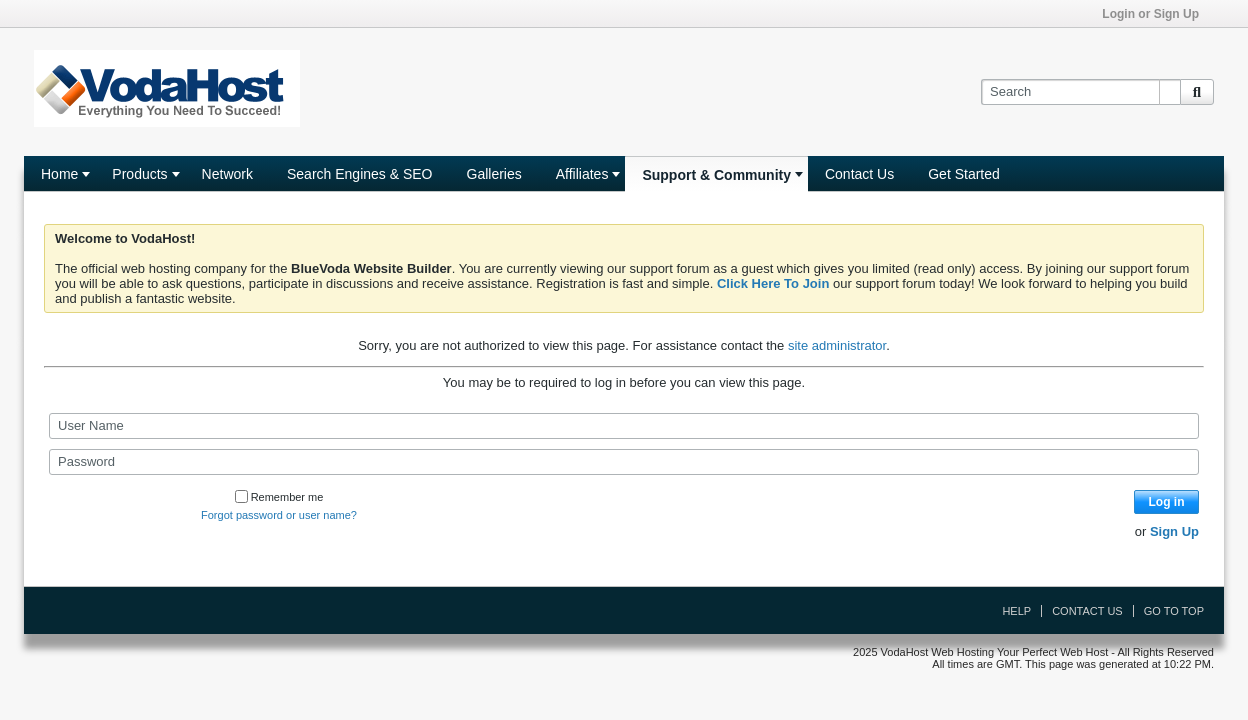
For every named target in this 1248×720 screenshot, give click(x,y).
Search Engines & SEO (360, 174)
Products (139, 174)
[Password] (624, 462)
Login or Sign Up (1157, 14)
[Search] (1080, 92)
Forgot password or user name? (279, 515)
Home (59, 174)
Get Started (964, 174)
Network (227, 174)
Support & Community (716, 175)
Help (1016, 611)
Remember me (279, 497)
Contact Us (859, 174)
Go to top (1174, 611)
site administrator (837, 345)
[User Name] (624, 426)
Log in (1167, 502)
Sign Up (1174, 531)
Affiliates (582, 174)
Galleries (494, 174)
